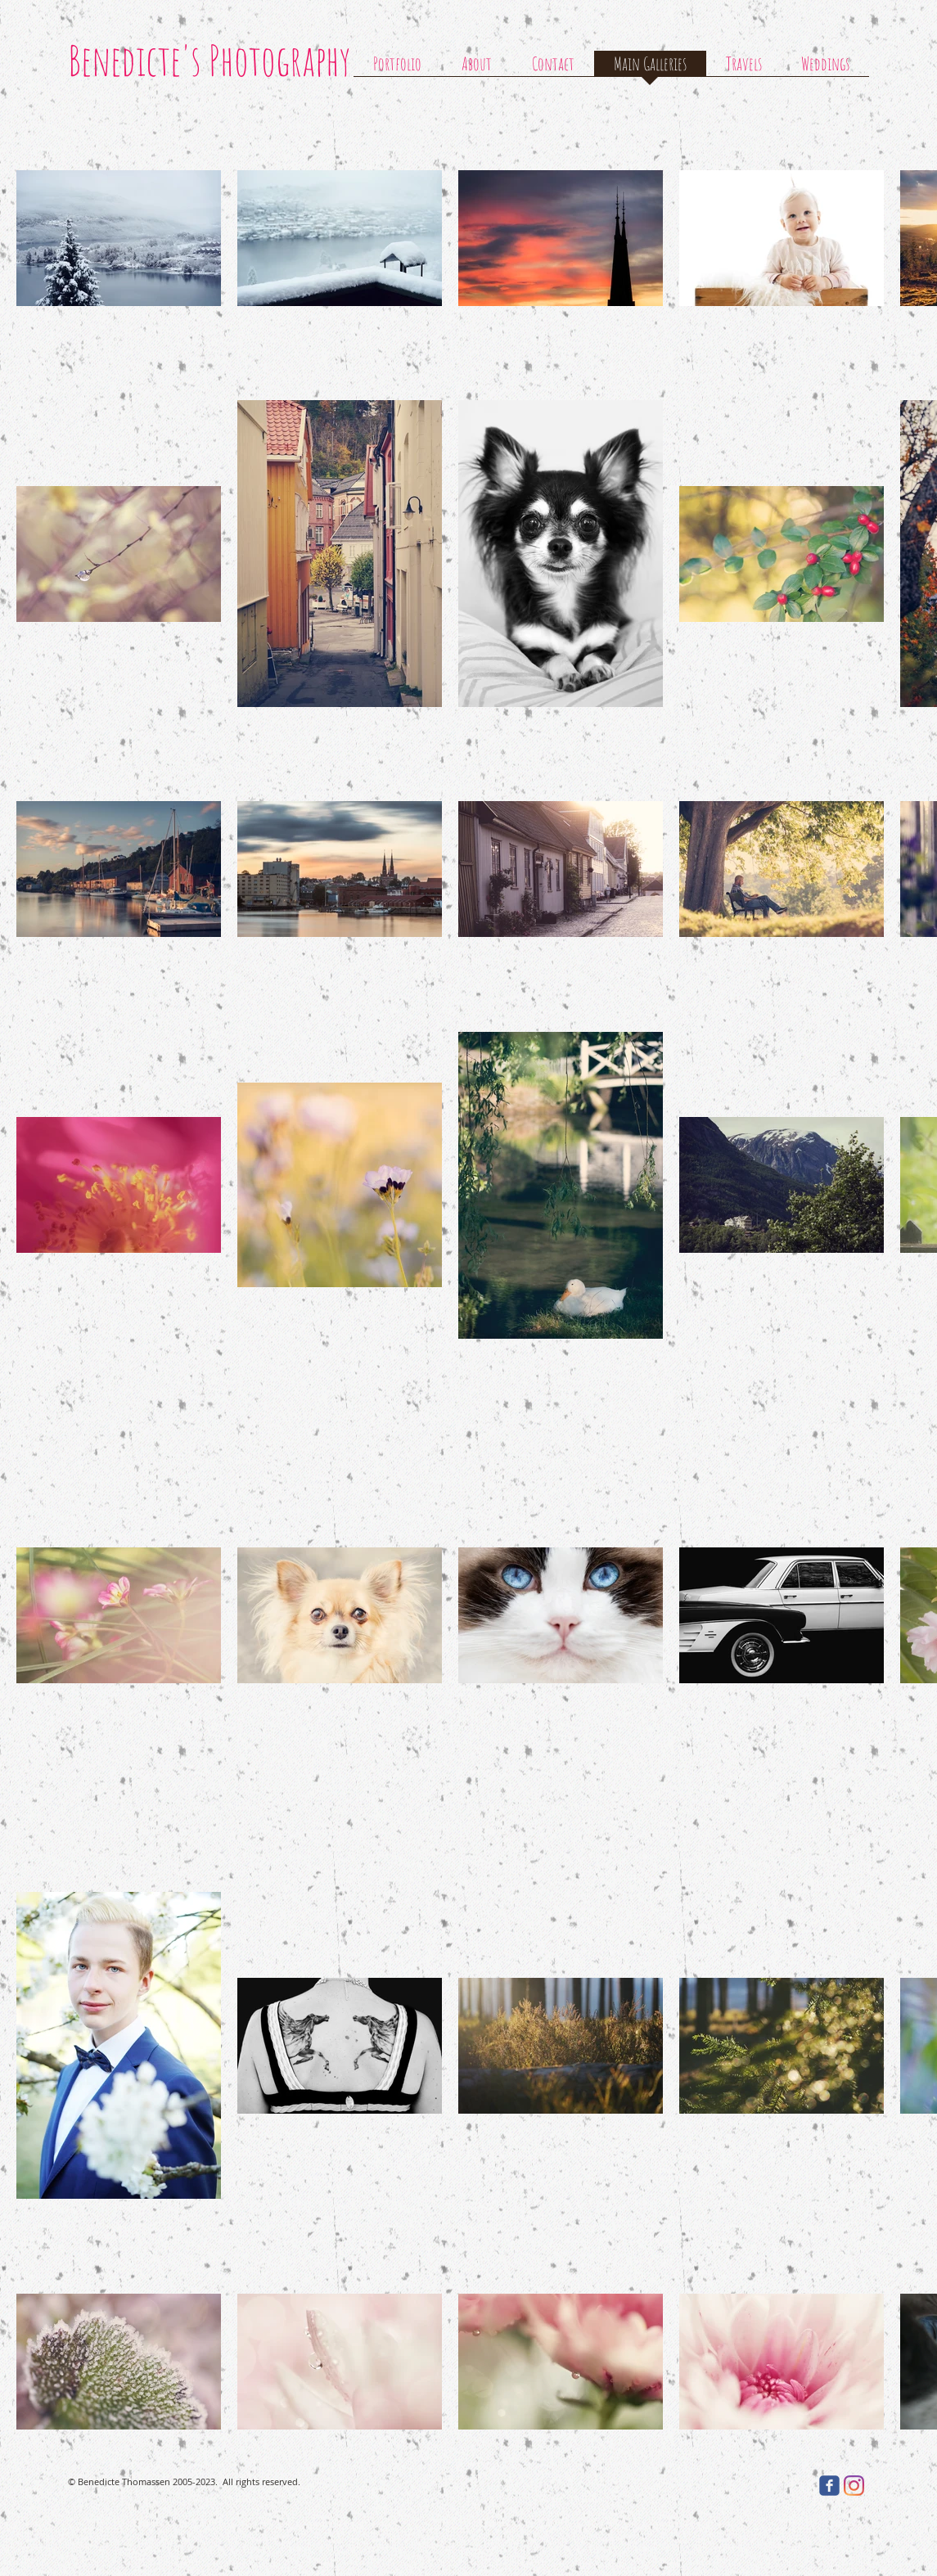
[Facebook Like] (756, 2485)
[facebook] (829, 2485)
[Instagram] (854, 2485)
